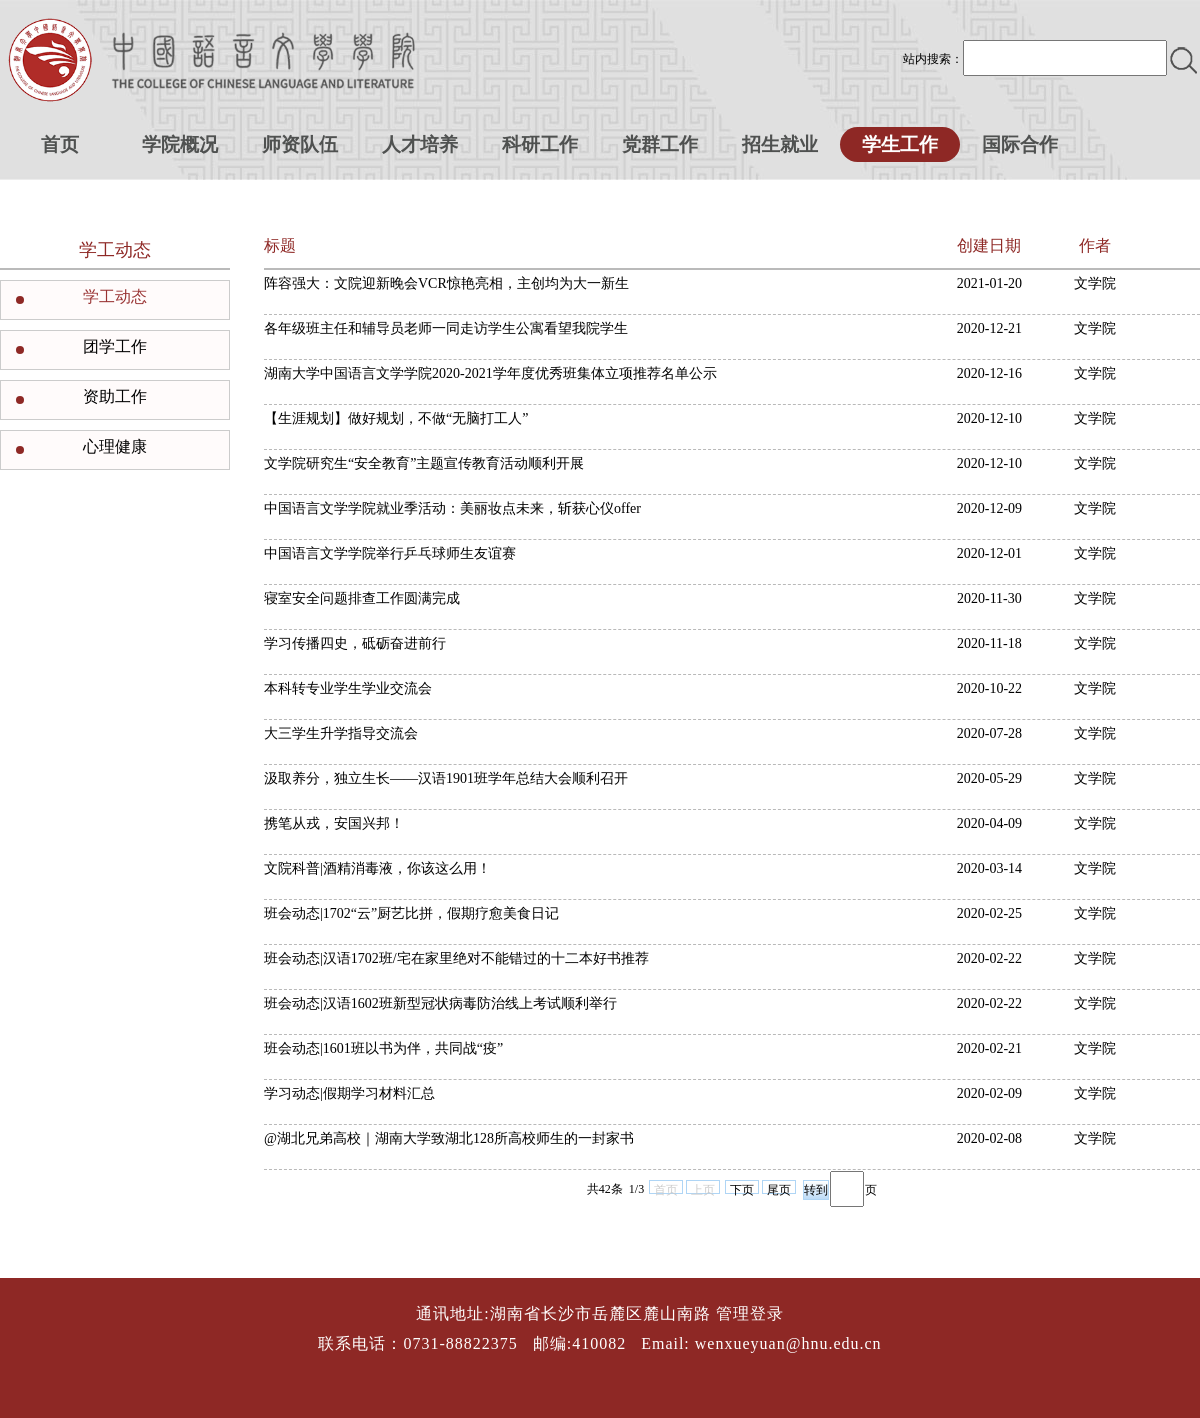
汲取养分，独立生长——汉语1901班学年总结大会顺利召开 (446, 778)
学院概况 (180, 144)
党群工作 (660, 144)
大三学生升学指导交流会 (341, 733)
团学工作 (115, 346)
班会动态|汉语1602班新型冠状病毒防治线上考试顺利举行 (440, 1003)
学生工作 (900, 144)
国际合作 (1020, 144)
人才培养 (420, 144)
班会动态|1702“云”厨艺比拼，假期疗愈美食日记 (411, 913)
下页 (742, 1188)
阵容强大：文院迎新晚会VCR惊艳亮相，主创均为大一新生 (446, 283)
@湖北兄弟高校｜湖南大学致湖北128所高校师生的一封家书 (449, 1138)
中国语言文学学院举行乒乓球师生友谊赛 (390, 553)
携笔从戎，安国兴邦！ (334, 823)
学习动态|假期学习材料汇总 (349, 1093)
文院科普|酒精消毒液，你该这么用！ (377, 868)
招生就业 (780, 144)
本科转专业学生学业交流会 (348, 688)
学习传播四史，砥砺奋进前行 (355, 643)
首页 (60, 144)
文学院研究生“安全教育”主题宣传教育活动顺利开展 (424, 463)
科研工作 (540, 144)
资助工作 (115, 396)
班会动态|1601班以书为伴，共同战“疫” (383, 1048)
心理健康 (115, 446)
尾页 (779, 1188)
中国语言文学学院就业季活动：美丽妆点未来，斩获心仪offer (452, 508)
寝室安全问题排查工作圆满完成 (362, 598)
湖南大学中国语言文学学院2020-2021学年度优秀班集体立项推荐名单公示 (490, 373)
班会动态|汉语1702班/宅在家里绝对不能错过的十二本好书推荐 (456, 958)
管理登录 (750, 1313)
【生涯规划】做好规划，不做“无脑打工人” (396, 418)
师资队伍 (300, 144)
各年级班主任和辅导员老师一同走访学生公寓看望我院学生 (446, 328)
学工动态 (115, 296)
